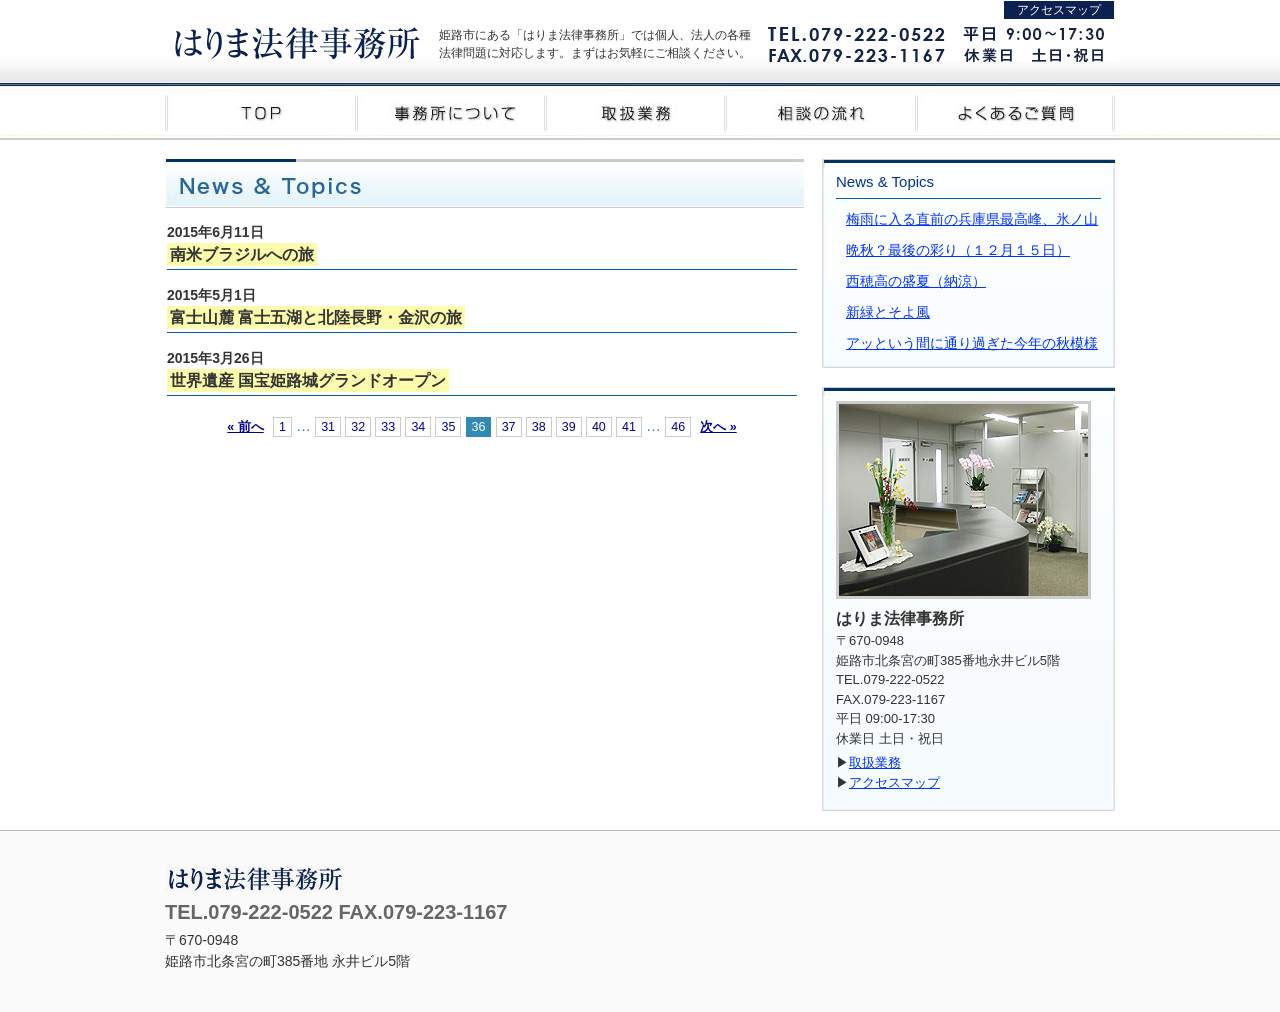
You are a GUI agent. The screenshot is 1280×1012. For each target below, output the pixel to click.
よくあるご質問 (1020, 112)
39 (569, 427)
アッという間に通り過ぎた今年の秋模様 (972, 343)
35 (448, 427)
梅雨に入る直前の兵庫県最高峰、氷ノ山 (972, 219)
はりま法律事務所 (297, 41)
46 (678, 427)
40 (599, 427)
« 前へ (245, 427)
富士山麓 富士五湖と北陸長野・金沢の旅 (316, 317)
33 (388, 427)
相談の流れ (830, 112)
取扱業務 (640, 112)
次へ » (718, 427)
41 (629, 427)
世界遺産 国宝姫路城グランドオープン (308, 380)
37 (509, 427)
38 (539, 427)
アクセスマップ (1059, 10)
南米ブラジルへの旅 (242, 254)
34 (418, 427)
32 (358, 427)
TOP (260, 112)
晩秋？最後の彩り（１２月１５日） (958, 250)
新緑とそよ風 (888, 312)
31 (328, 427)
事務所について (450, 112)
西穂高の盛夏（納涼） (916, 281)
